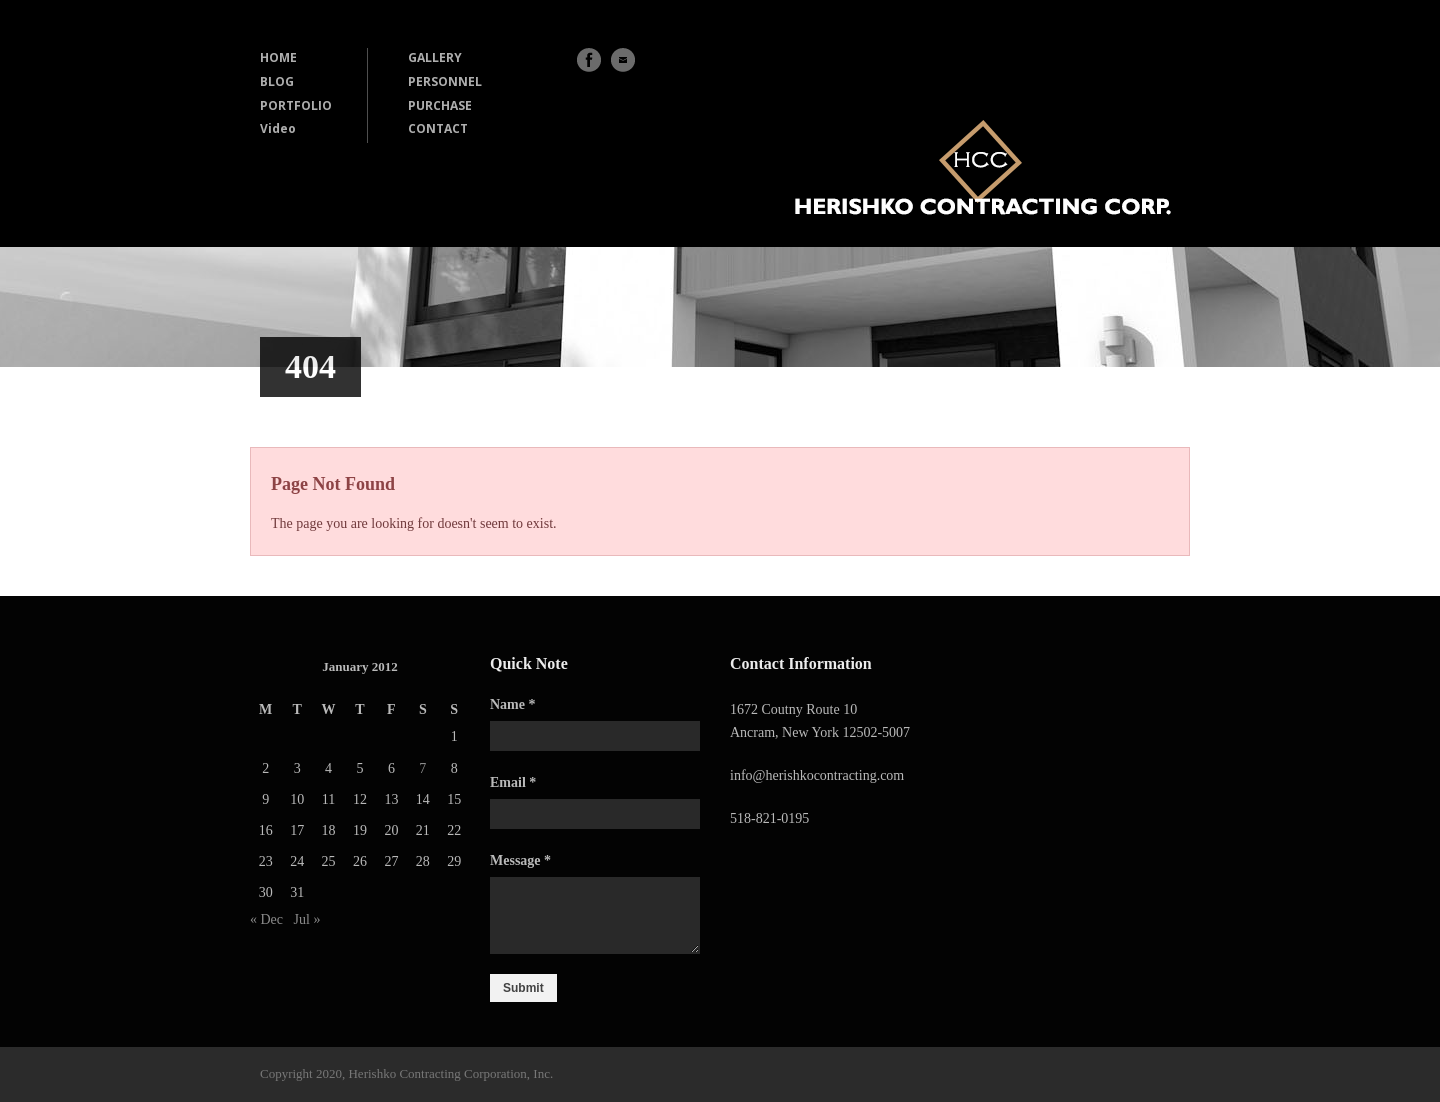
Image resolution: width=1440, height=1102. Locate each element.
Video (278, 128)
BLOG (277, 81)
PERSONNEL (445, 81)
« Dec (266, 919)
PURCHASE (440, 105)
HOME (278, 57)
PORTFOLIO (296, 105)
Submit (523, 988)
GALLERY (435, 57)
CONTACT (438, 128)
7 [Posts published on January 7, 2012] (422, 768)
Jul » (307, 919)
